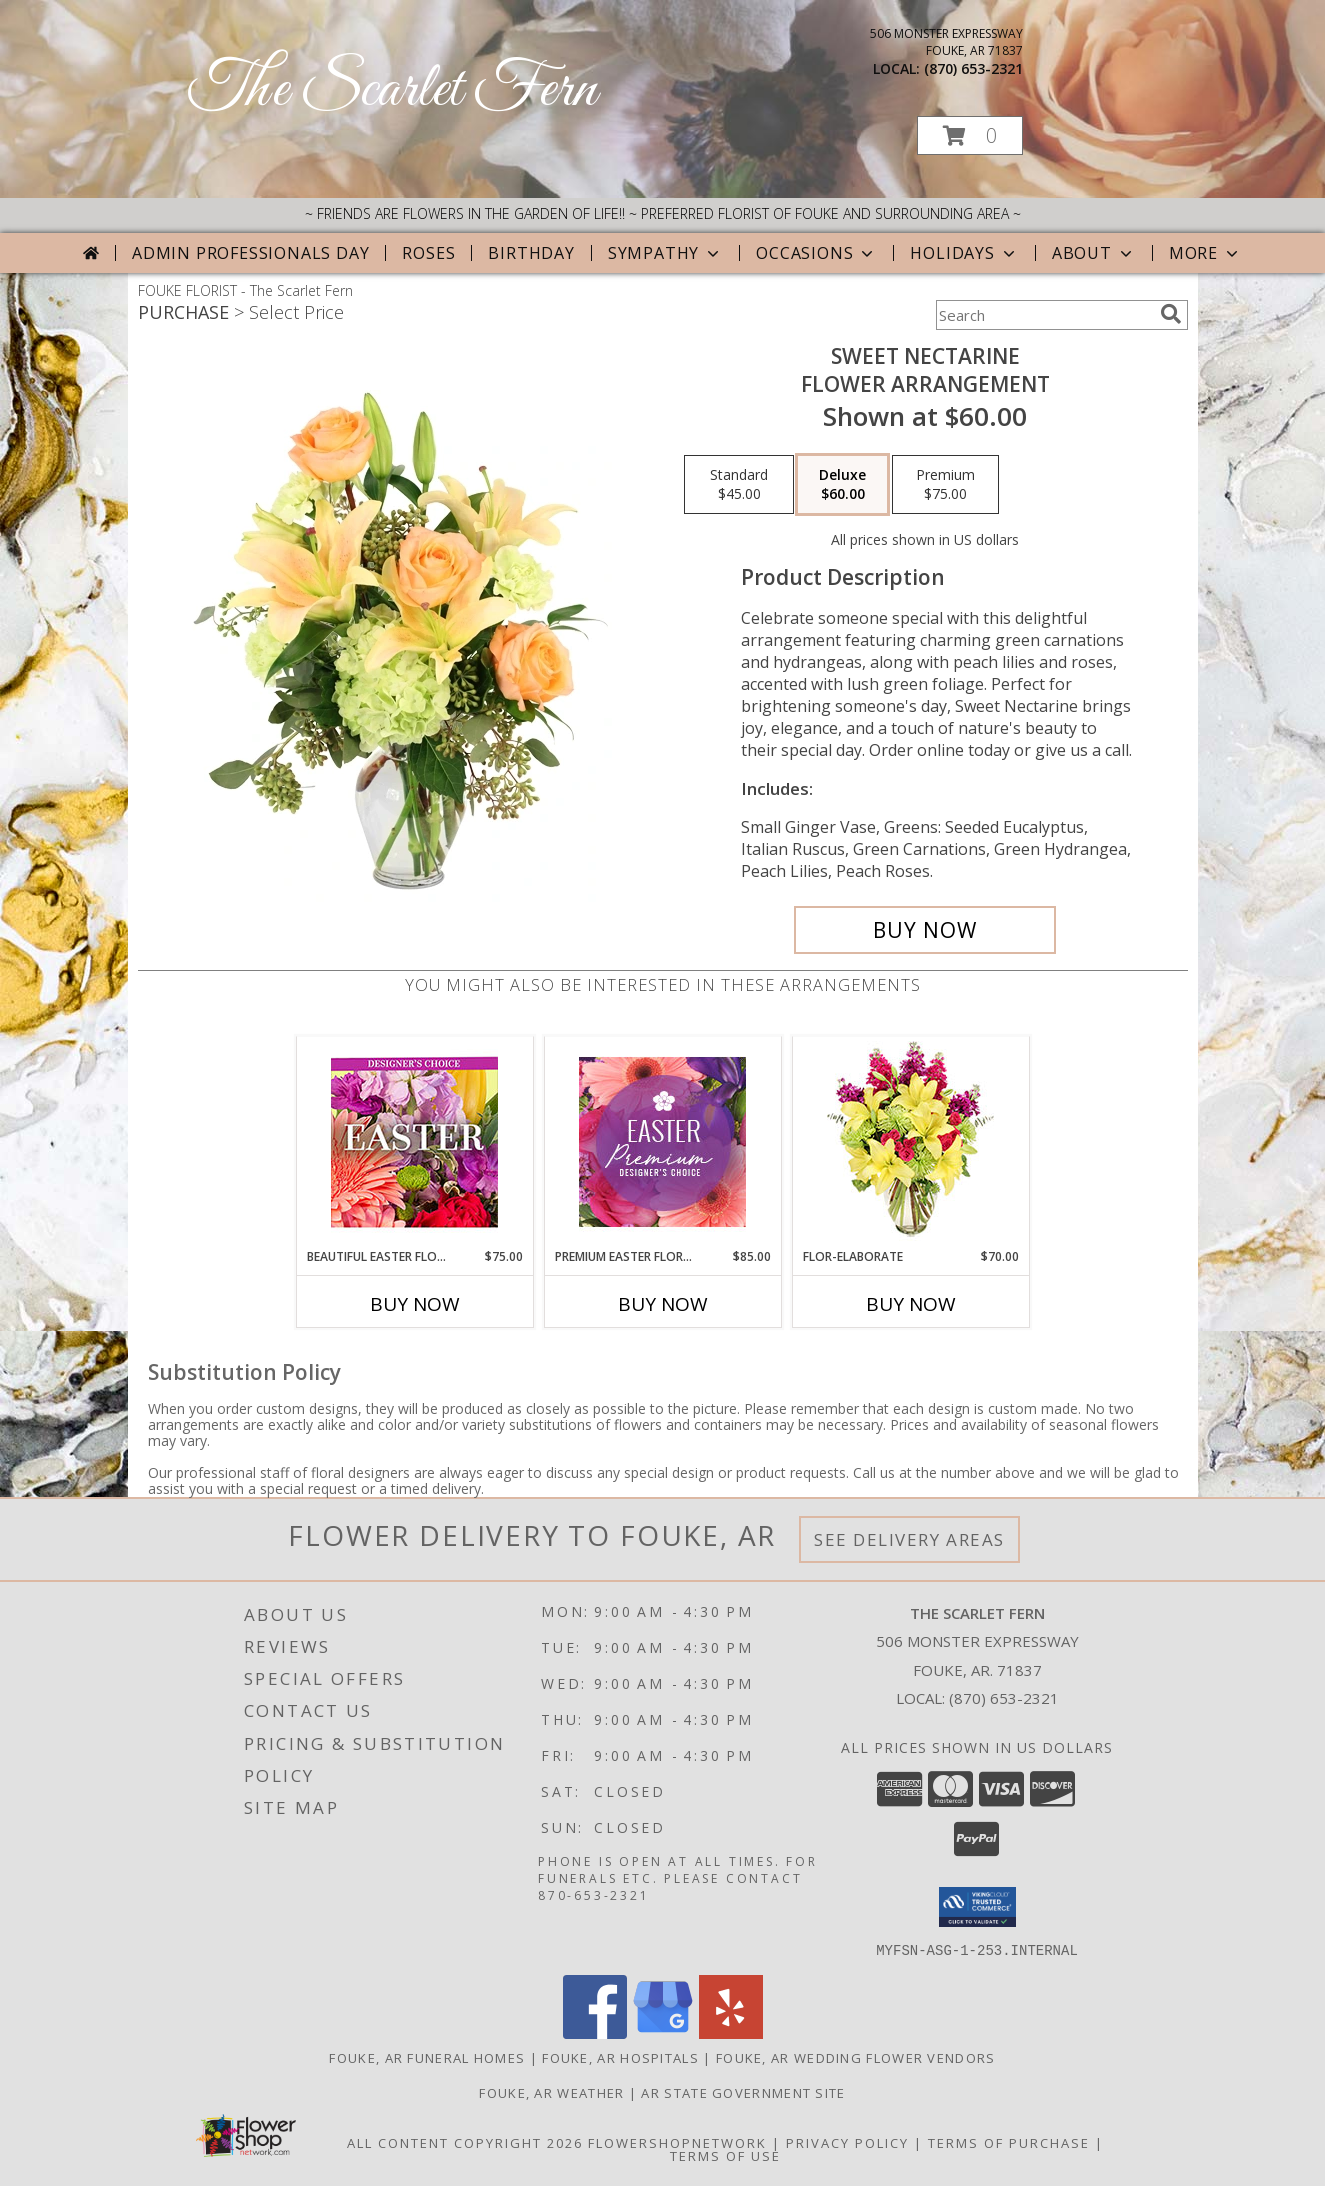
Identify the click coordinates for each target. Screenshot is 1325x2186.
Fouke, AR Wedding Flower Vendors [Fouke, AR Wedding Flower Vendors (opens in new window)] (856, 2057)
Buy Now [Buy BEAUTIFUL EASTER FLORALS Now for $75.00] (415, 1304)
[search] (1171, 314)
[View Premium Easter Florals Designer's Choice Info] (662, 1142)
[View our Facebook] (595, 2032)
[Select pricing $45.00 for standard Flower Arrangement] (739, 485)
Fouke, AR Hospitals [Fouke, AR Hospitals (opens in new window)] (620, 2057)
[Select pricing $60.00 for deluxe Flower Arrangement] (842, 485)
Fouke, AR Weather (551, 2092)
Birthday (531, 253)
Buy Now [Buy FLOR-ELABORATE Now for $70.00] (911, 1304)
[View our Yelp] (731, 2032)
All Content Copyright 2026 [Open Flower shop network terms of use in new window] (465, 2142)
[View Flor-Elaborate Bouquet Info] (910, 1142)
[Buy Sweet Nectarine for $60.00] (925, 930)
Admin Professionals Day (250, 253)
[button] (970, 135)
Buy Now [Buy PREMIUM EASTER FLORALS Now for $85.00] (663, 1304)
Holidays (964, 253)
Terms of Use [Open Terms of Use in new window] (725, 2155)
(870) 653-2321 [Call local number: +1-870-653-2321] (973, 68)
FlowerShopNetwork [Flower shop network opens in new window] (677, 2142)
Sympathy (665, 253)
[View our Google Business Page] (663, 2032)
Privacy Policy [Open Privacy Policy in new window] (847, 2142)
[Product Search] (1044, 315)
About (1094, 253)
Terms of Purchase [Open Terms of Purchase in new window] (1009, 2142)
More (1205, 253)
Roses (428, 253)
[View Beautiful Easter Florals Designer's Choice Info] (414, 1142)
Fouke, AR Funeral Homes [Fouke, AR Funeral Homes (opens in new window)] (427, 2057)
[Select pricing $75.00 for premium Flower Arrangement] (945, 485)
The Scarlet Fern (392, 90)
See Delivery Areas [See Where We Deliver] (909, 1539)
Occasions (816, 253)
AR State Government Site (743, 2092)
